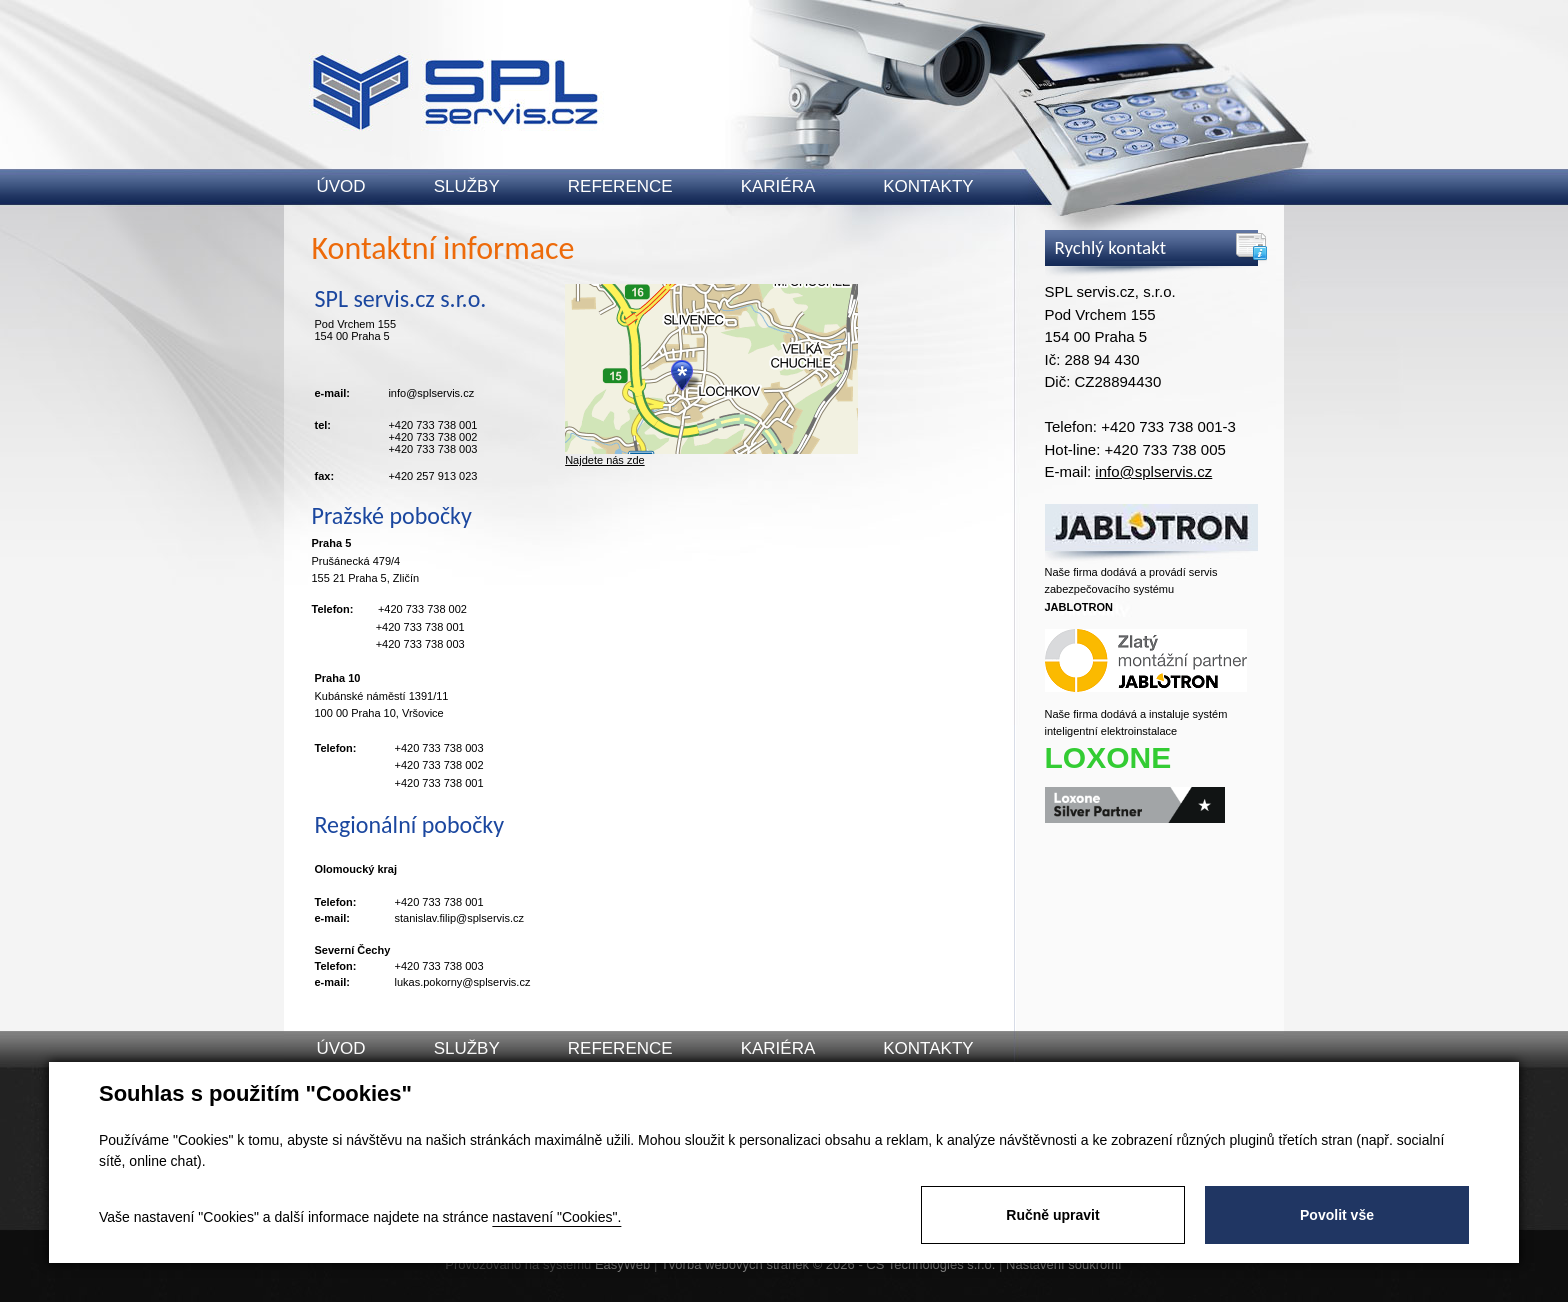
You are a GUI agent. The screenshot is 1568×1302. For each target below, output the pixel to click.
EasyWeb (622, 1264)
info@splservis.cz (1153, 471)
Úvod (341, 186)
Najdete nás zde (605, 460)
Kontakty (928, 186)
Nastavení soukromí (1064, 1264)
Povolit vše (1337, 1215)
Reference (620, 186)
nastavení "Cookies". (556, 1217)
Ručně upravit (1052, 1215)
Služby (467, 186)
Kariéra (778, 186)
